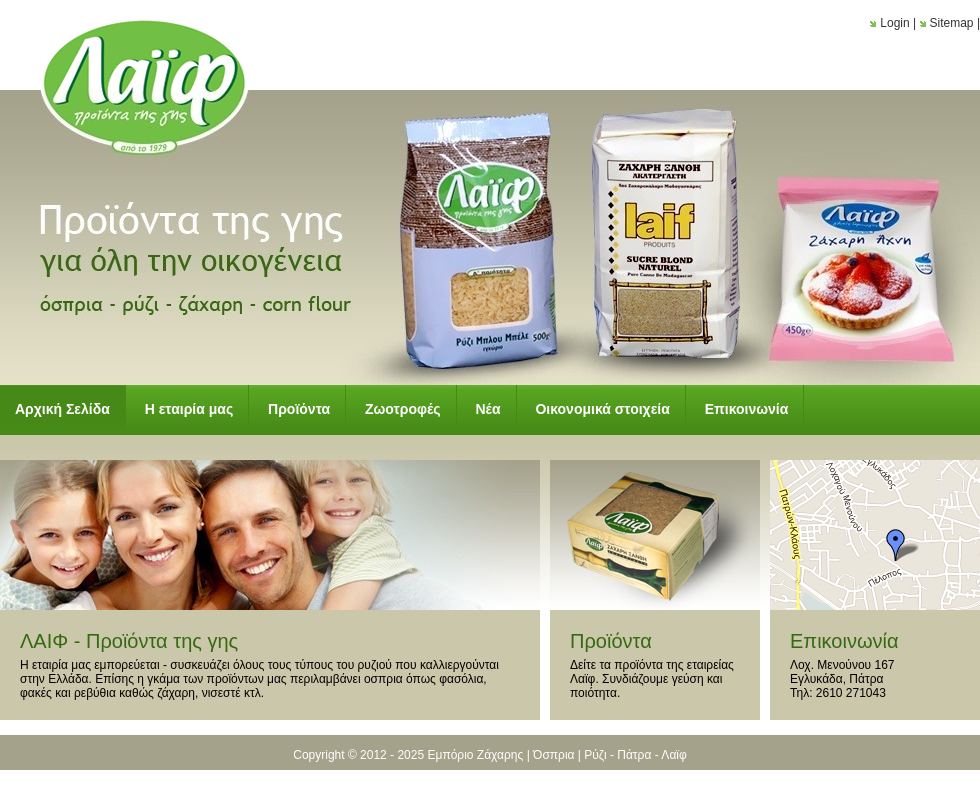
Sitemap (952, 23)
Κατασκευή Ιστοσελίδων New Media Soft (489, 776)
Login (894, 23)
